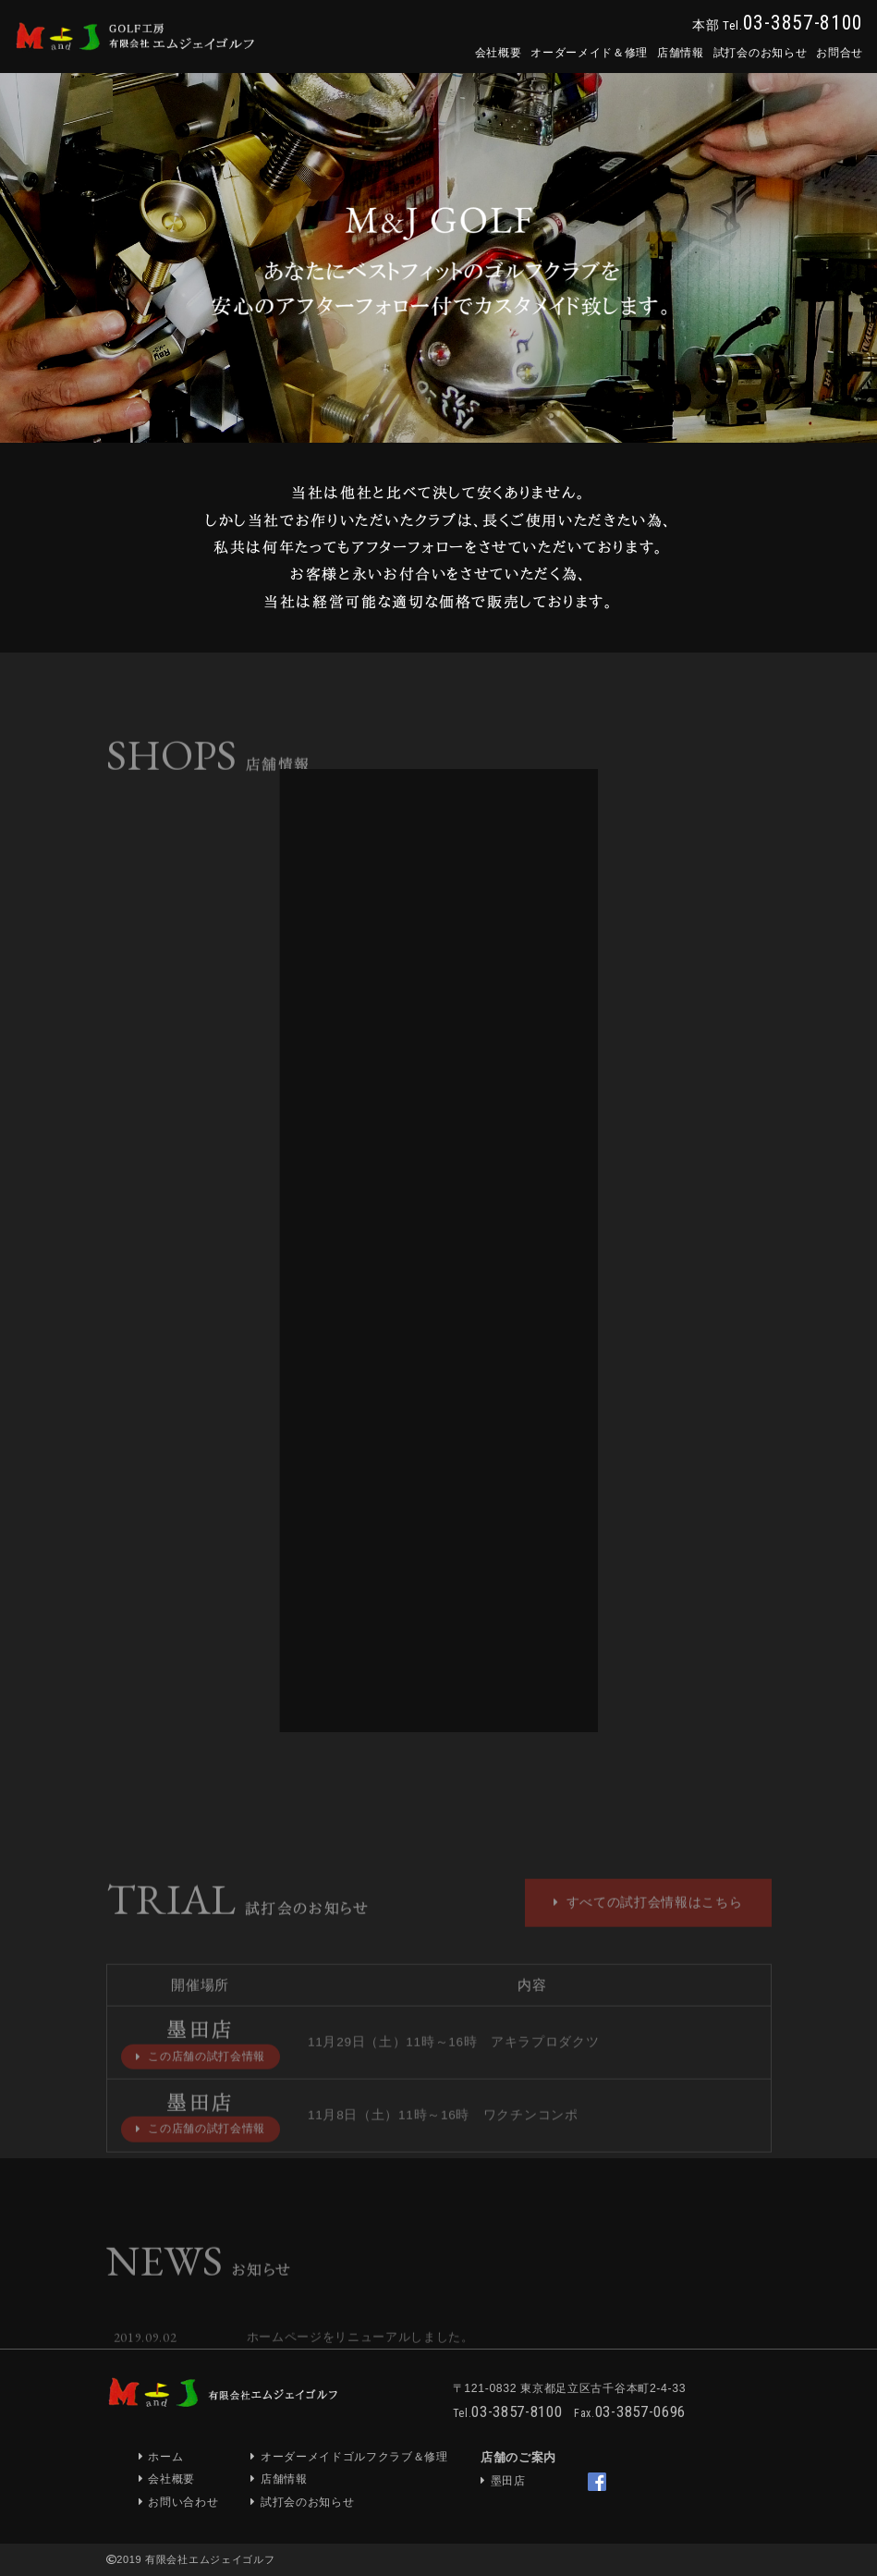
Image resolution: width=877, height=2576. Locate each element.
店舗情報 (680, 52)
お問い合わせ (183, 2502)
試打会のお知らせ (760, 52)
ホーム (165, 2456)
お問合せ (839, 52)
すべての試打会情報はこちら (648, 1929)
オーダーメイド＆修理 (589, 52)
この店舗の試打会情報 (201, 2083)
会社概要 (498, 52)
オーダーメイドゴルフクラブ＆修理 (354, 2456)
